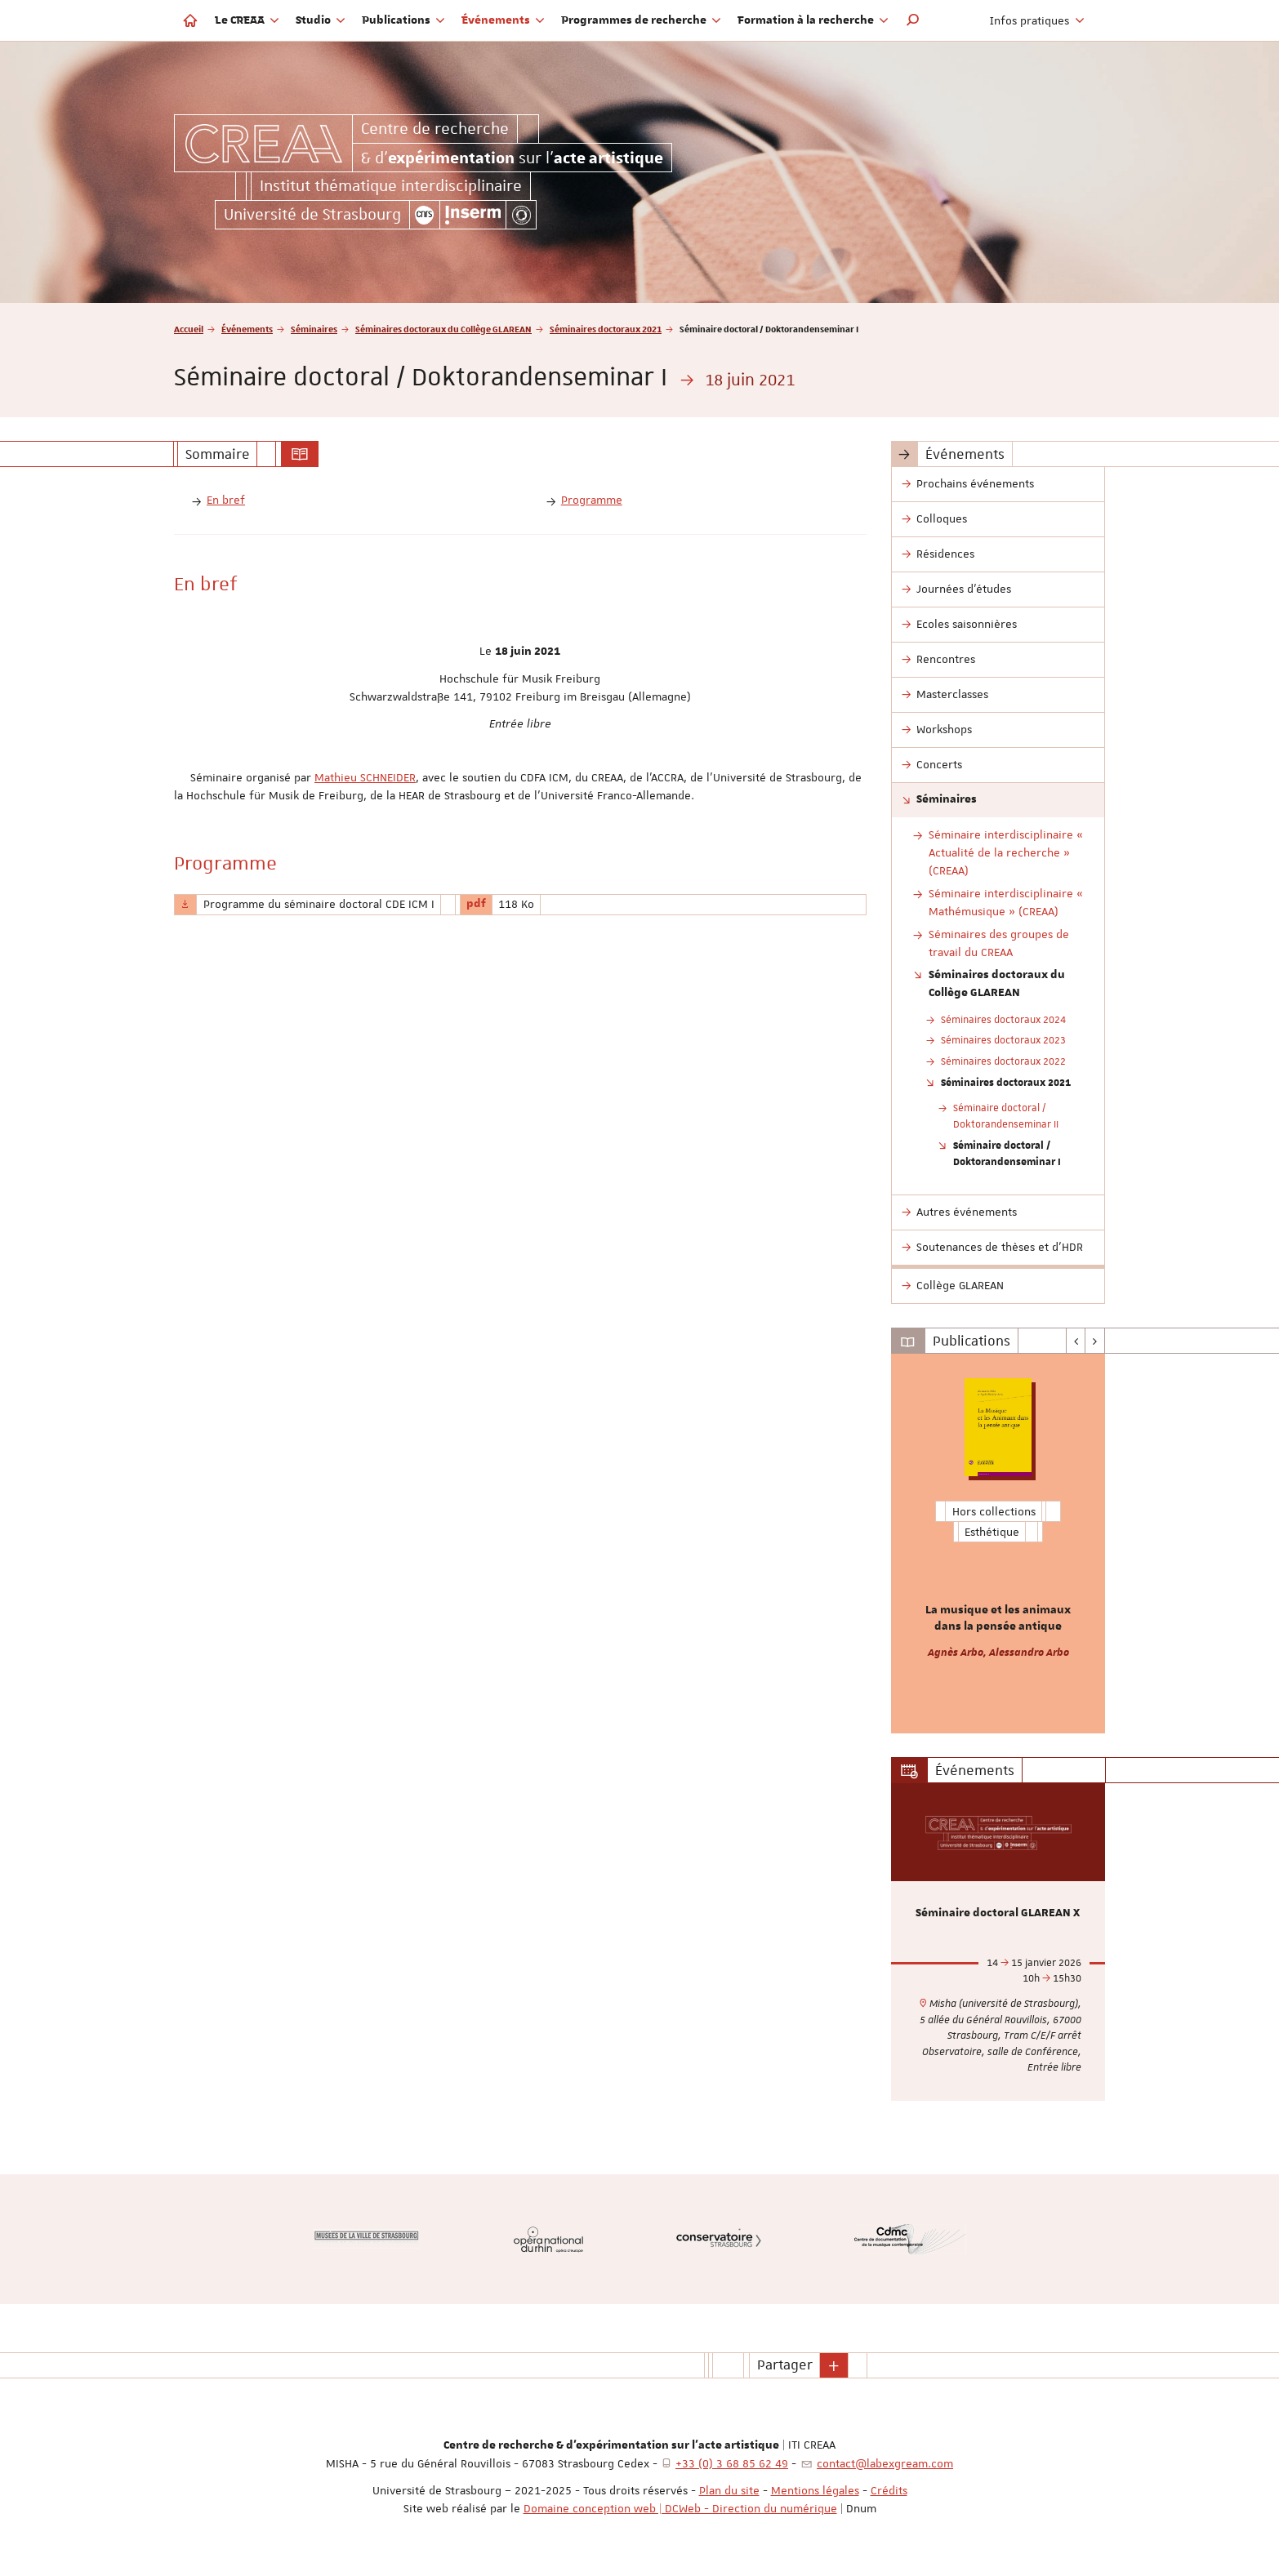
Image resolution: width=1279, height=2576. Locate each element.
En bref (226, 499)
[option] (998, 1543)
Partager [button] (785, 2365)
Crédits (889, 2490)
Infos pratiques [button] (1037, 20)
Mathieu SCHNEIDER (365, 777)
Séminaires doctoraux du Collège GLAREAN (443, 329)
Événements (247, 329)
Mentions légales (815, 2490)
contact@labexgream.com (885, 2463)
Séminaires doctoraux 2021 (606, 329)
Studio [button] (320, 20)
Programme (591, 499)
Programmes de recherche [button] (641, 20)
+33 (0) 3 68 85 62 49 (731, 2463)
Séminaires (314, 329)
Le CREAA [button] (247, 20)
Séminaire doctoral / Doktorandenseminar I (1007, 1152)
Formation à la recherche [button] (813, 20)
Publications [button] (403, 20)
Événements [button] (503, 20)
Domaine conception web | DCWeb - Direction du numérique (680, 2508)
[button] (913, 20)
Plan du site (729, 2490)
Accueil (188, 329)
